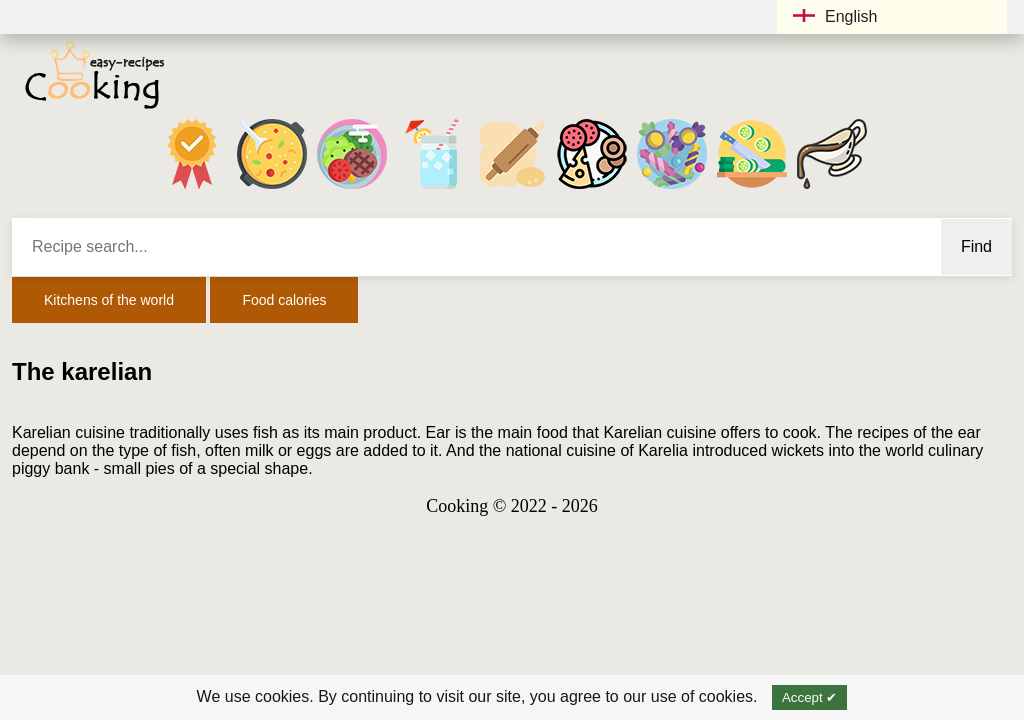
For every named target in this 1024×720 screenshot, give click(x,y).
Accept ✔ (809, 697)
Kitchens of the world (109, 300)
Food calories (284, 300)
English (835, 16)
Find (976, 246)
